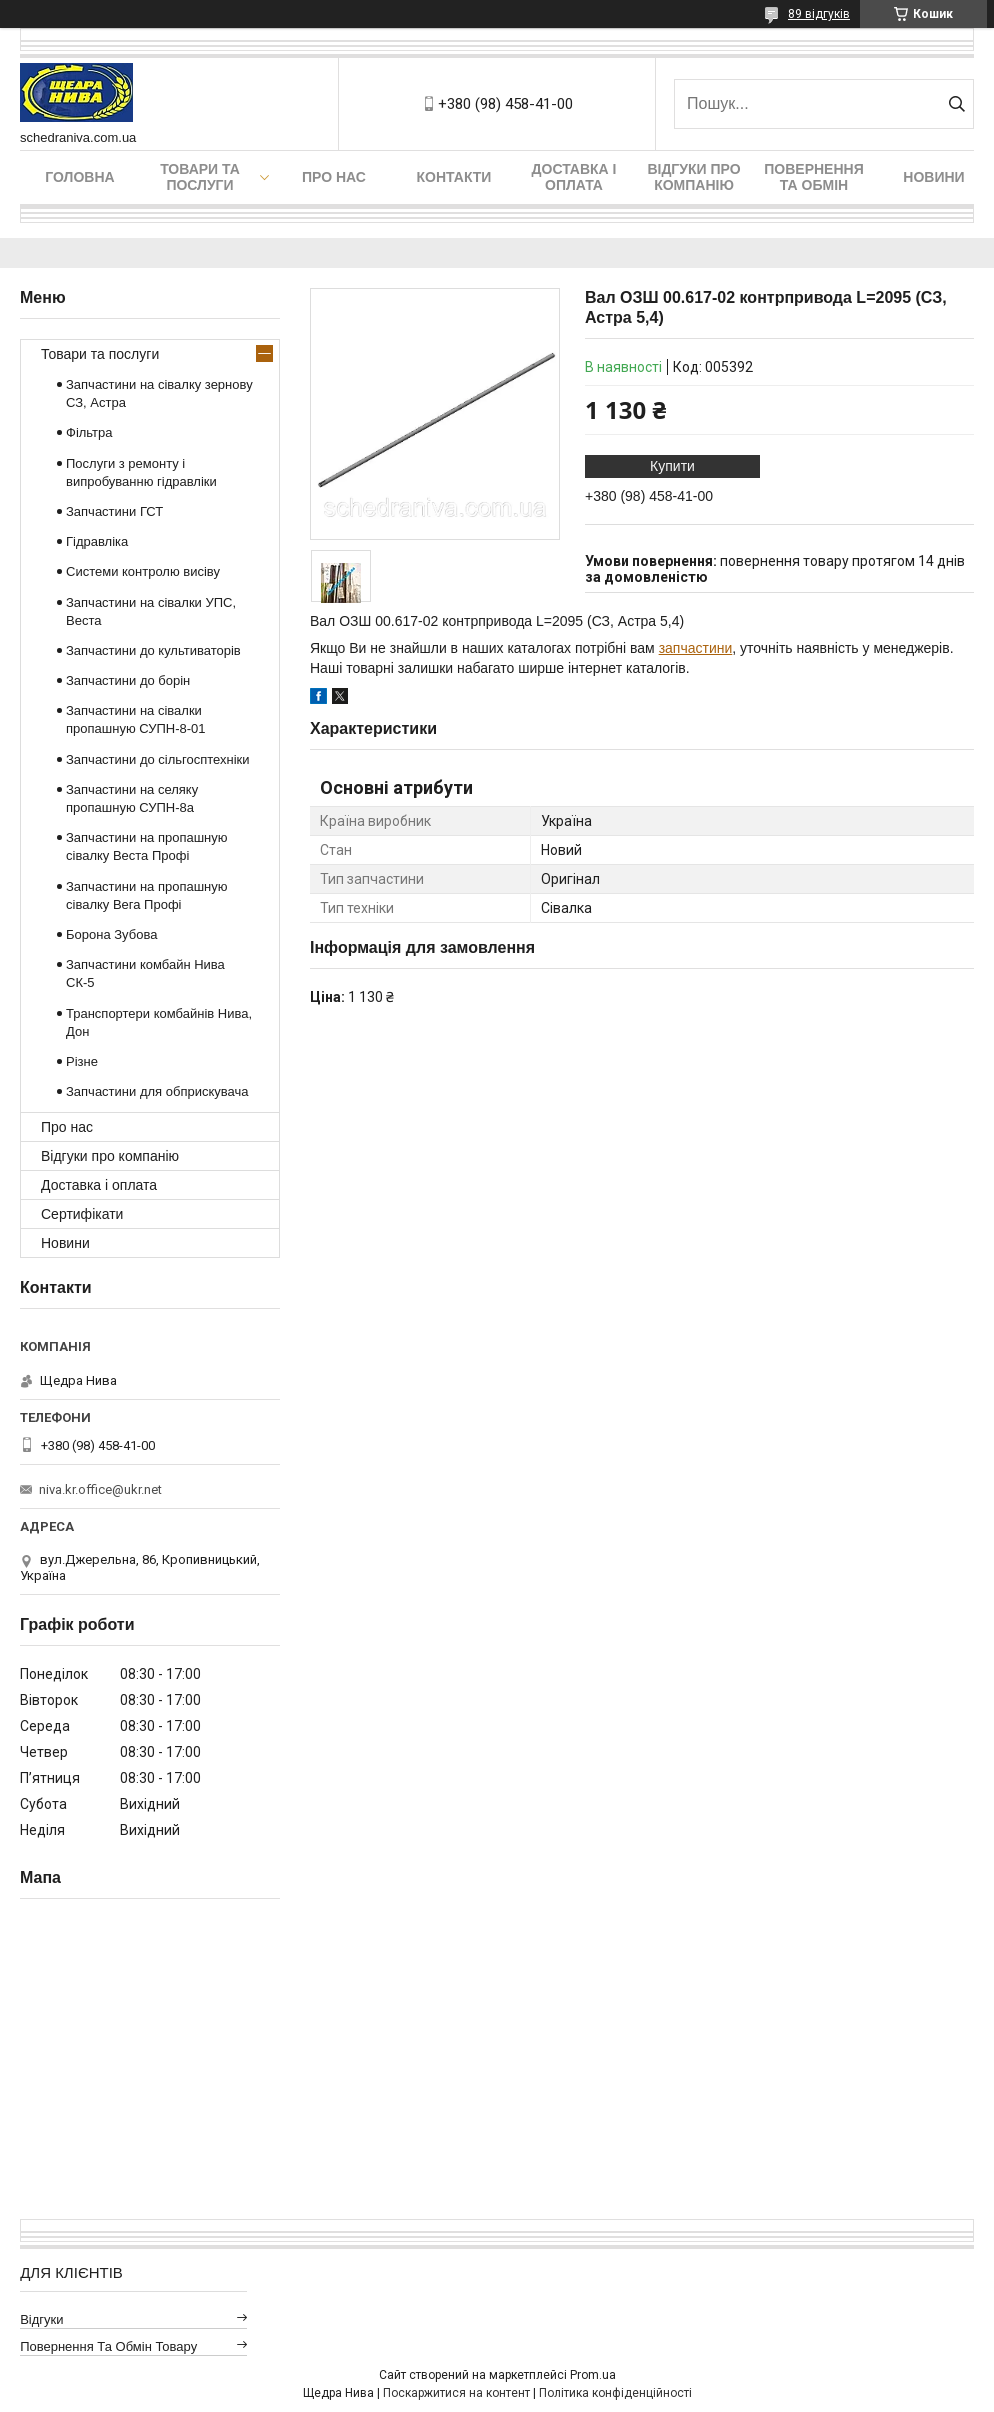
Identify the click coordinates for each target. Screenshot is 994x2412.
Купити (672, 466)
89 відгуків (819, 14)
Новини (933, 177)
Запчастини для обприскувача (157, 1091)
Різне (82, 1061)
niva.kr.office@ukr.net (100, 1489)
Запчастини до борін (128, 680)
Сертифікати (82, 1214)
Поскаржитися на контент (456, 2393)
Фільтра (89, 432)
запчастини (696, 648)
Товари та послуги (200, 177)
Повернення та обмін (813, 177)
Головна (79, 177)
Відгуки (41, 2319)
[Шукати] (956, 104)
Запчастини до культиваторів (153, 650)
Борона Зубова (111, 934)
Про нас (334, 177)
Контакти (454, 177)
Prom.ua (593, 2375)
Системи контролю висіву (143, 571)
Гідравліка (97, 541)
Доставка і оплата (574, 177)
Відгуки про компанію (693, 177)
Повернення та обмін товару (108, 2346)
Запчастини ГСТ (114, 511)
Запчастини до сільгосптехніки (158, 759)
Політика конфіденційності (615, 2393)
